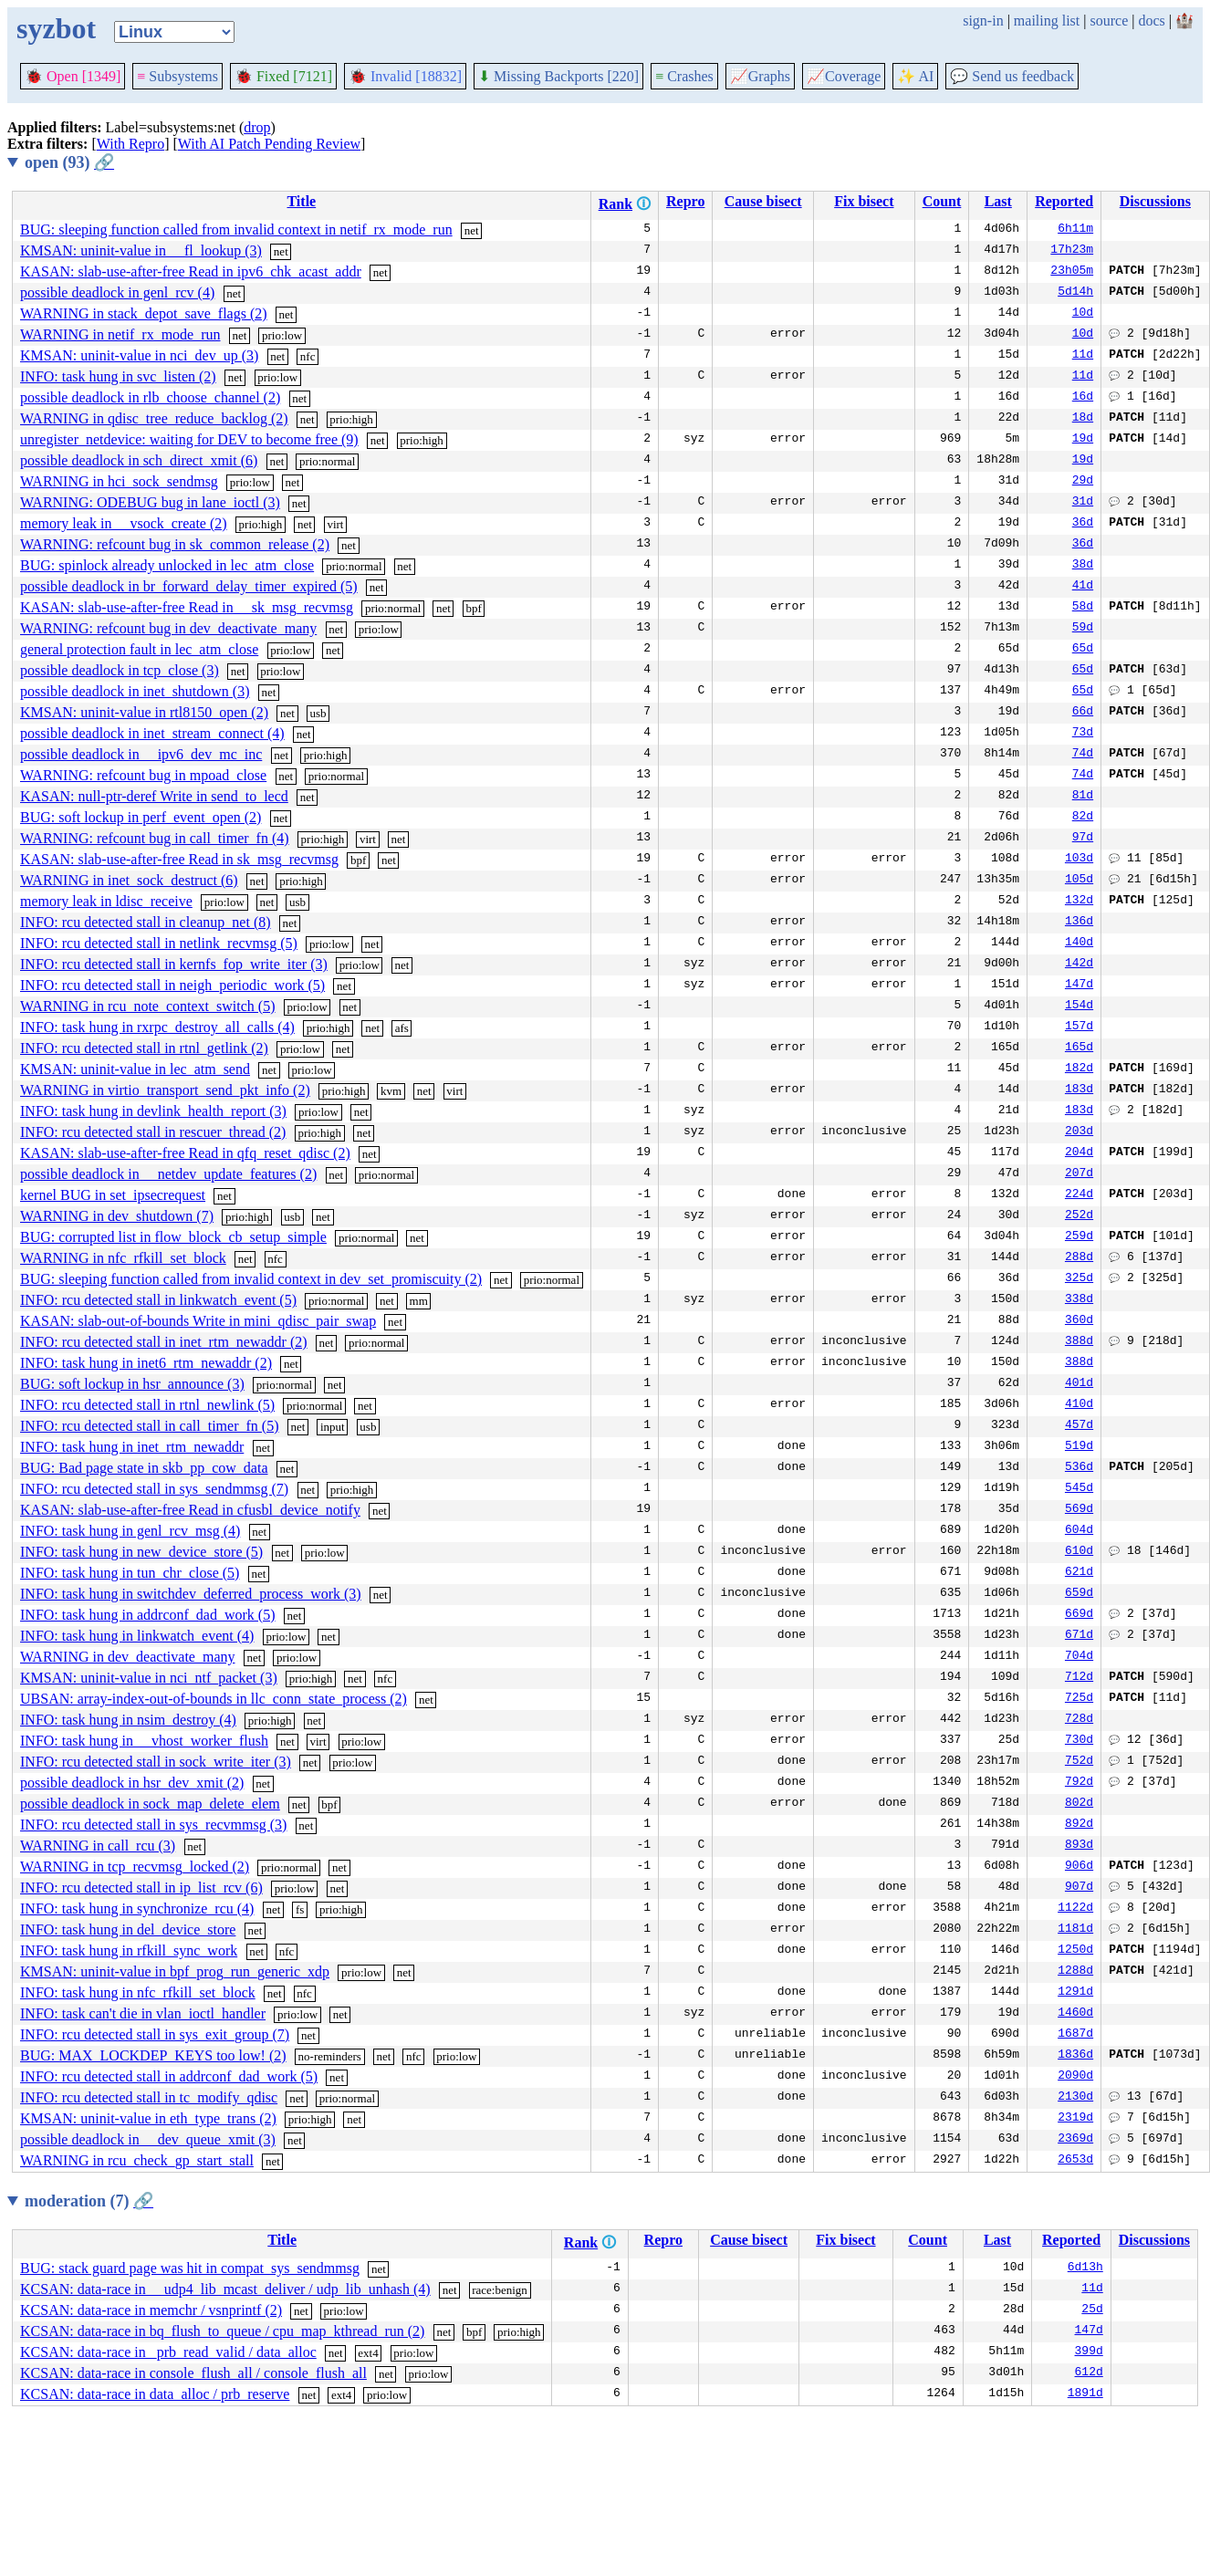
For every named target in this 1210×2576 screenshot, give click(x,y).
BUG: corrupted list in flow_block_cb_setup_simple (173, 1237)
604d (1079, 1531)
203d (1079, 1132)
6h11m (1075, 230)
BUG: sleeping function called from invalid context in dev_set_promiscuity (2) (251, 1279)
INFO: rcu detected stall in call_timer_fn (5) (149, 1426)
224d (1079, 1195)
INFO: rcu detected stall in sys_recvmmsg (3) (153, 1824)
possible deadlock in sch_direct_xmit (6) (138, 460)
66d (1082, 712)
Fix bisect (863, 201)
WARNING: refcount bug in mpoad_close (143, 775)
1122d (1075, 1909)
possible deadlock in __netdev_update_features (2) (168, 1174)
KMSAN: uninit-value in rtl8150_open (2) (144, 712)
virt (335, 524)
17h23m (1071, 251)
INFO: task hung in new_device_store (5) (141, 1551)
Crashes (684, 76)
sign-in (983, 20)
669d (1079, 1615)
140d (1079, 943)
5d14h (1075, 293)
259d (1079, 1237)
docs (1151, 20)
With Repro (130, 143)
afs (402, 1028)
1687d (1075, 2035)
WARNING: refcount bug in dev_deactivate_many (168, 628)
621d (1079, 1573)
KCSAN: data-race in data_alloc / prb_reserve (154, 2394)
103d (1079, 859)
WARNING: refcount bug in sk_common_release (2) (174, 544)
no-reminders (329, 2056)
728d (1079, 1720)
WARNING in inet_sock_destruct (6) (129, 880)
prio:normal (327, 461)
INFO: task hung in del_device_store (127, 1929)
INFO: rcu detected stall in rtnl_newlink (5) (147, 1405)
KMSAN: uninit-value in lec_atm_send (135, 1069)
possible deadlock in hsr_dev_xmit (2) (132, 1782)
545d (1079, 1489)
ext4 (368, 2353)
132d (1079, 901)
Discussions (1155, 201)
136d (1079, 922)
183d (1079, 1090)
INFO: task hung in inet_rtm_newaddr (132, 1447)
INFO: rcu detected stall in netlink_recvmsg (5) (158, 943)
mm (419, 1301)
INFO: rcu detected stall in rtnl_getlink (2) (144, 1048)
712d (1079, 1678)
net (471, 230)
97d (1082, 838)
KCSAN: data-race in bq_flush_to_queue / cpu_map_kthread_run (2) (222, 2331)
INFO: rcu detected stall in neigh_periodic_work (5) (172, 985)
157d (1079, 1027)
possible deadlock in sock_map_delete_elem (150, 1803)
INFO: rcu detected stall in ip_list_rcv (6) (141, 1887)
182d (1079, 1069)
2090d (1075, 2077)
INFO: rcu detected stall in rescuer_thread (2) (153, 1132)
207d (1079, 1174)
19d (1082, 440)
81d (1082, 796)
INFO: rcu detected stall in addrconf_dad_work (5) (169, 2076)
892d (1079, 1825)
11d (1082, 356)
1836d (1075, 2056)
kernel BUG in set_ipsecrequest (112, 1195)
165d (1079, 1048)
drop (257, 127)
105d (1079, 880)
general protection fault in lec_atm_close (139, 649)
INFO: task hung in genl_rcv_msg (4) (130, 1530)
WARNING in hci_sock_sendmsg (119, 481)
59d (1082, 629)
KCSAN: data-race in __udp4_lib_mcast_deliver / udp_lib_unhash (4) (225, 2289)
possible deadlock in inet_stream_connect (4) (152, 733)
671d (1079, 1636)
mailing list (1047, 20)
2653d (1075, 2161)
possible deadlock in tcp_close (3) (119, 670)
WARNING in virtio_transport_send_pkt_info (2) (165, 1090)
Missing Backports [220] (558, 76)
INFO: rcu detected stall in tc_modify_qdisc (148, 2097)
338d (1079, 1300)
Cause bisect (763, 201)
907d (1079, 1888)
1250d (1075, 1951)
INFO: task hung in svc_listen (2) (118, 376)
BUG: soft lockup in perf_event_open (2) (140, 817)
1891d (1085, 2394)
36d (1082, 524)
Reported (1064, 201)
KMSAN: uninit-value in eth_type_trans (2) (148, 2118)
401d (1079, 1384)
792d (1079, 1783)
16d (1082, 398)
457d (1079, 1426)
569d (1079, 1510)
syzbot (56, 28)
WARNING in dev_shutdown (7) (117, 1216)
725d (1079, 1699)
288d (1079, 1258)
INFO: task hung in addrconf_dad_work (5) (148, 1614)
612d (1089, 2373)
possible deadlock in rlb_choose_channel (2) (150, 397)
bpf (473, 608)
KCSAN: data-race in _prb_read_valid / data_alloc (168, 2352)
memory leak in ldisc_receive (106, 901)
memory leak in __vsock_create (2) (123, 523)
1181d (1075, 1930)
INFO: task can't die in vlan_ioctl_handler (143, 2013)
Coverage (844, 76)
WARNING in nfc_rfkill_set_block (123, 1258)
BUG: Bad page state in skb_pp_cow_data (144, 1468)
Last (998, 201)
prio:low (282, 335)
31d (1082, 503)
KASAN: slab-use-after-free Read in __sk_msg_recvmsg (186, 607)
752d (1079, 1762)
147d (1079, 985)
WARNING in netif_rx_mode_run (120, 334)
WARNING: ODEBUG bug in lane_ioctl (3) (150, 502)
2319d (1075, 2119)
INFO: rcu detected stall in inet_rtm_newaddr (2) (164, 1342)
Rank (615, 204)
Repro (685, 201)
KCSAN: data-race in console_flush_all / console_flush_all (193, 2373)
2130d (1075, 2098)
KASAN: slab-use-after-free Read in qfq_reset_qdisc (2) (185, 1153)
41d (1082, 587)
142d (1079, 964)
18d (1082, 419)
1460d (1075, 2014)
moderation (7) (89, 2201)
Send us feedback (1012, 76)
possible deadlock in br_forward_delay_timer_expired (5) (189, 586)
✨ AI (915, 76)
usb (317, 713)
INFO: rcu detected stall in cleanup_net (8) (145, 922)
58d (1082, 608)
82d (1082, 817)
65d (1082, 649)
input (332, 1427)
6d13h (1085, 2268)
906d (1079, 1867)
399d (1089, 2352)
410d (1079, 1405)
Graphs (760, 76)
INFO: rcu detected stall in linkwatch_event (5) (158, 1300)
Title (301, 201)
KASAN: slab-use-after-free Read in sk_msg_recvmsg (179, 859)
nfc (308, 356)
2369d (1075, 2140)
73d (1082, 733)
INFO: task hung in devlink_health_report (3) (153, 1111)
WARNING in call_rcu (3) (97, 1845)
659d (1079, 1594)
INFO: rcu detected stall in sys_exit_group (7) (154, 2034)
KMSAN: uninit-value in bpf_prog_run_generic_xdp (174, 1971)
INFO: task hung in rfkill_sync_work (128, 1950)
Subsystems (177, 76)
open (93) (69, 162)
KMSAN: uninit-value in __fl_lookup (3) (141, 250)
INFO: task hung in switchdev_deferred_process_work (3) (190, 1593)
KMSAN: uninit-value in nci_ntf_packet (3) (148, 1677)
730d (1079, 1741)
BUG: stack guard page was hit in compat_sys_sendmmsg (190, 2268)
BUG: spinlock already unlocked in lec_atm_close (167, 565)
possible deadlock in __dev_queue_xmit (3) (148, 2139)
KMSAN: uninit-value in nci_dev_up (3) (139, 355)
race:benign (499, 2290)
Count (942, 201)
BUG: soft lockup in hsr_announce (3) (132, 1384)
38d (1082, 566)
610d (1079, 1552)
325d (1079, 1279)
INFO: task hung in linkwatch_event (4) (137, 1635)
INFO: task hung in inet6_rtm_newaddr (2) (146, 1363)
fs (300, 1909)
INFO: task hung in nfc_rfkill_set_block (138, 1992)
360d (1079, 1321)
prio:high (351, 419)
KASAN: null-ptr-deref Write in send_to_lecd (154, 796)
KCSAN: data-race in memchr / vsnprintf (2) (151, 2310)
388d (1079, 1342)
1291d (1075, 1993)
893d (1079, 1846)
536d (1079, 1468)
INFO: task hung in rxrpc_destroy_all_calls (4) (157, 1027)
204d (1079, 1153)
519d (1079, 1447)
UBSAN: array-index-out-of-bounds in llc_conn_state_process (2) (213, 1698)
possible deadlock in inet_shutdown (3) (135, 691)
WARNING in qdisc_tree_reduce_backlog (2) (154, 418)
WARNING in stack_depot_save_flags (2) (143, 313)
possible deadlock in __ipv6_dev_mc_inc (141, 754)
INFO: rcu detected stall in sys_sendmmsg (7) (154, 1489)
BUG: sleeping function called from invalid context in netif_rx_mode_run (236, 229)
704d (1079, 1657)
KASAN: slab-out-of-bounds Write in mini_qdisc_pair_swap (198, 1321)
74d (1082, 754)
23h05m (1071, 272)
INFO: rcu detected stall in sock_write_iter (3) (155, 1761)
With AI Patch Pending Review (269, 143)
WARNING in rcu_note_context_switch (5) (148, 1006)
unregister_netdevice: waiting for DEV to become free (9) (189, 439)
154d (1079, 1006)
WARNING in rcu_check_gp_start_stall (137, 2160)
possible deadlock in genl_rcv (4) (117, 292)
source (1109, 20)
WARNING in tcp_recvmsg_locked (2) (134, 1866)
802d (1079, 1804)
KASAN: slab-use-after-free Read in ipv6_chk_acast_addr (190, 271)
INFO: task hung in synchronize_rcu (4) (137, 1908)
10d (1082, 314)
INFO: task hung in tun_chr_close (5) (129, 1572)
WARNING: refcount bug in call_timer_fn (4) (154, 838)
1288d (1075, 1972)
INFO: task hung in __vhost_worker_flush (144, 1740)
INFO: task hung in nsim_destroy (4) (128, 1719)
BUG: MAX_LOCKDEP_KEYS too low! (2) (153, 2055)
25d (1091, 2310)
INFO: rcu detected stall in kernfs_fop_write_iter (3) (174, 964)
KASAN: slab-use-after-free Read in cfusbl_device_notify (190, 1509)
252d (1079, 1216)
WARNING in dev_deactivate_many (127, 1656)
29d (1082, 482)
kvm (391, 1091)
